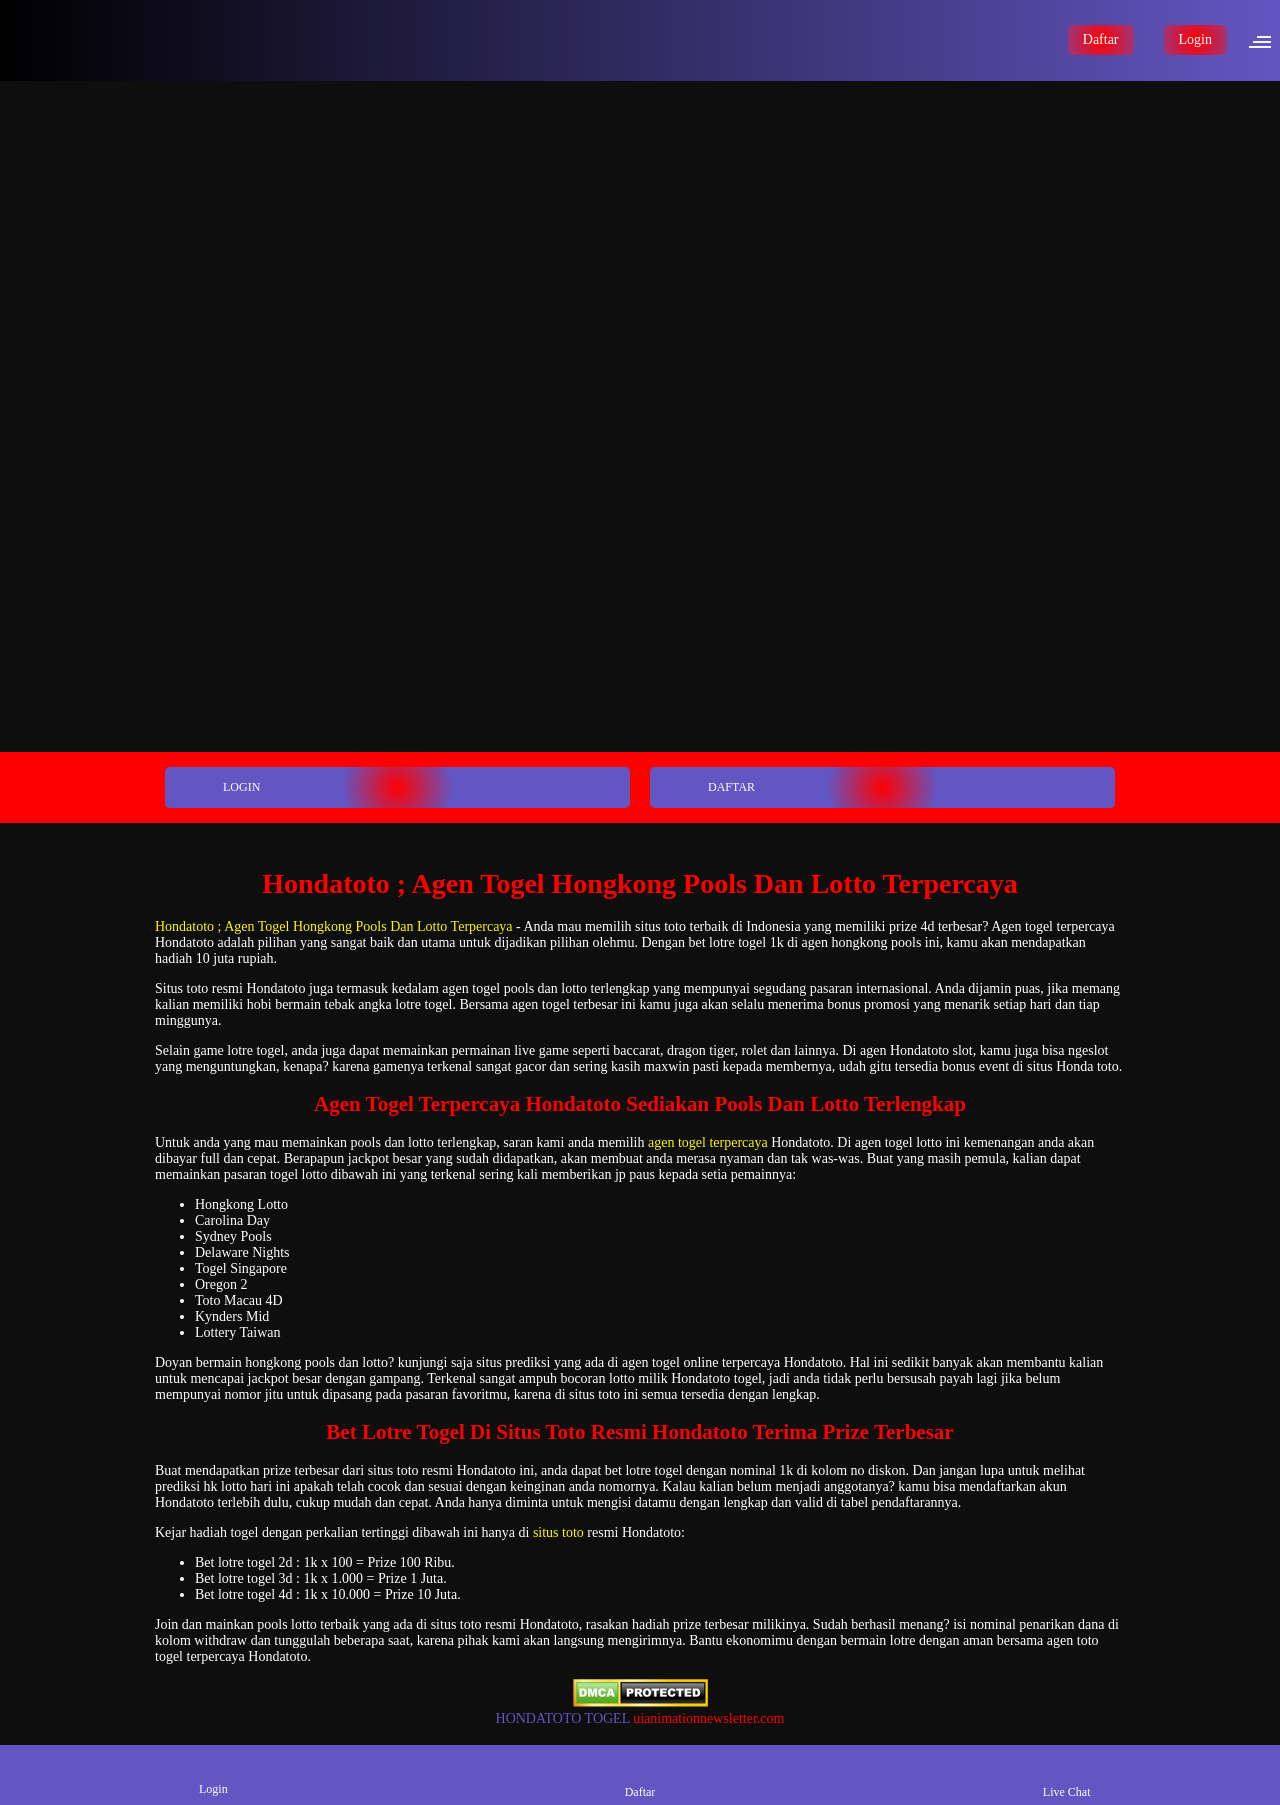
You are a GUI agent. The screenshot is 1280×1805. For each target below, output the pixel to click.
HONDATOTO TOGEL (563, 1718)
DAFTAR (704, 787)
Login (1195, 39)
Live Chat (1067, 1774)
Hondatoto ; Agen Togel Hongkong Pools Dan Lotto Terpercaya (334, 926)
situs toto (558, 1532)
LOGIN (214, 787)
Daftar (1101, 39)
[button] (1266, 40)
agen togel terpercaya (708, 1142)
